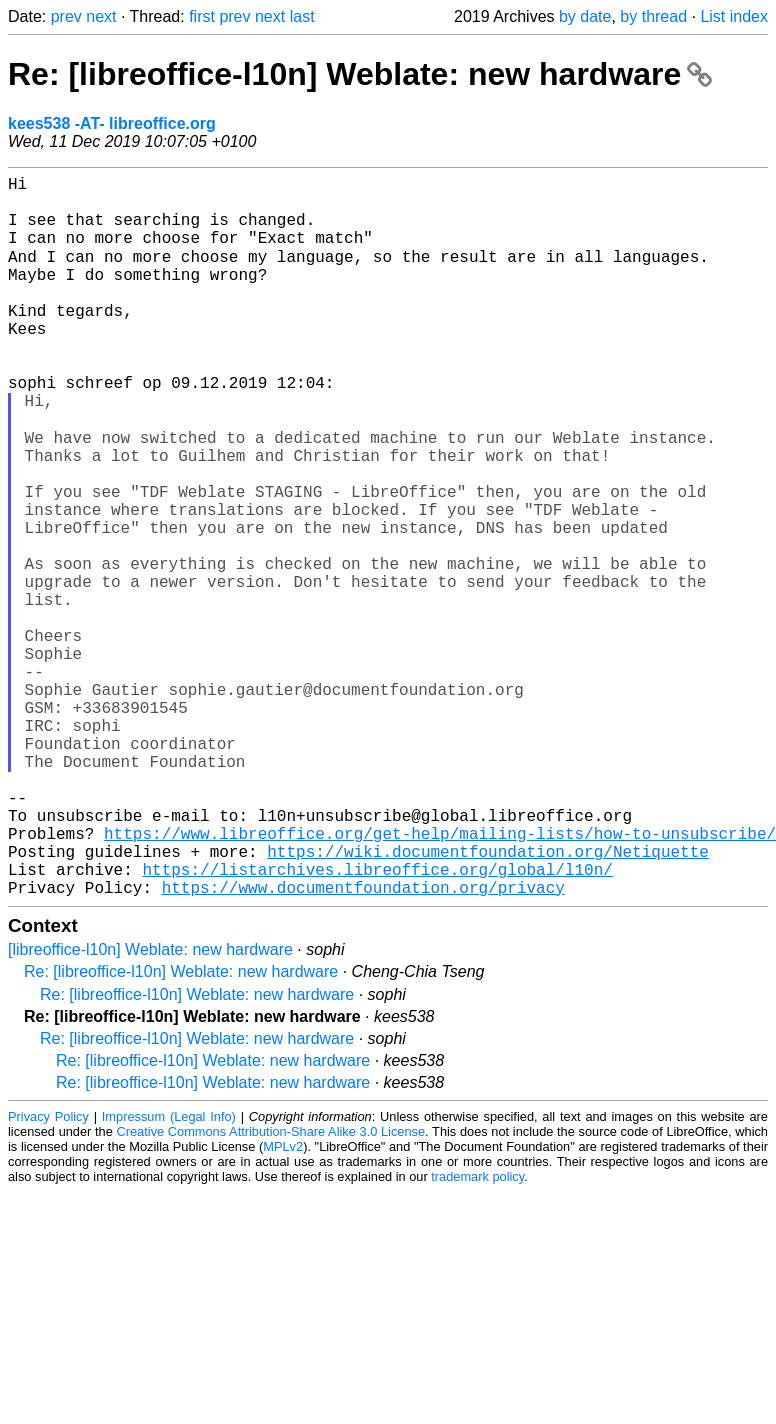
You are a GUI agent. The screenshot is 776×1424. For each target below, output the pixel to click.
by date (585, 16)
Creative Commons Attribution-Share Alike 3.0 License (271, 1289)
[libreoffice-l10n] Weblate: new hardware (150, 1107)
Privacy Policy (48, 1274)
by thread (653, 16)
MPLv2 (283, 1304)
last (302, 16)
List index (734, 16)
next (101, 16)
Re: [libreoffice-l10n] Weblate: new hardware (360, 74)
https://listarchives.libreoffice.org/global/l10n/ (377, 1023)
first (202, 16)
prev (66, 16)
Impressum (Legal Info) (169, 1274)
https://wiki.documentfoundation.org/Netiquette (488, 1001)
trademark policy (477, 1334)
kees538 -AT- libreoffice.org (112, 123)
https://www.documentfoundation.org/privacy (363, 1045)
